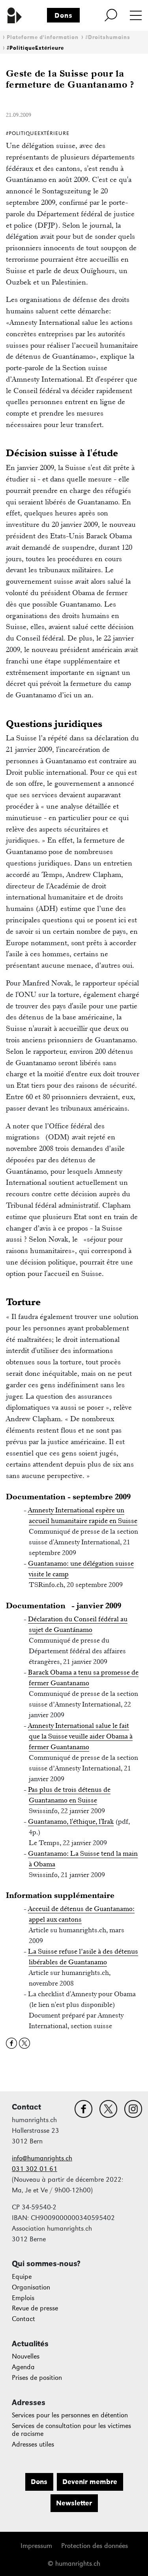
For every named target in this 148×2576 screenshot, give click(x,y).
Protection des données (94, 2546)
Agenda (23, 2367)
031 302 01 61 (34, 2169)
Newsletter (74, 2503)
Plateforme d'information (43, 37)
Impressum (36, 2546)
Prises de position (37, 2378)
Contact (23, 2319)
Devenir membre (89, 2482)
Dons (63, 15)
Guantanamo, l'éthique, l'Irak (71, 1821)
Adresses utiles (33, 2444)
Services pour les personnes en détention (70, 2415)
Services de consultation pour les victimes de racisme (71, 2430)
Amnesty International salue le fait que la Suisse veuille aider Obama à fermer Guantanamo (80, 1736)
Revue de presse (35, 2308)
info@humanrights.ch (42, 2158)
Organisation (31, 2287)
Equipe (22, 2277)
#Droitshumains (107, 37)
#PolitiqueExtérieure (35, 48)
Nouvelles (25, 2356)
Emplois (23, 2298)
